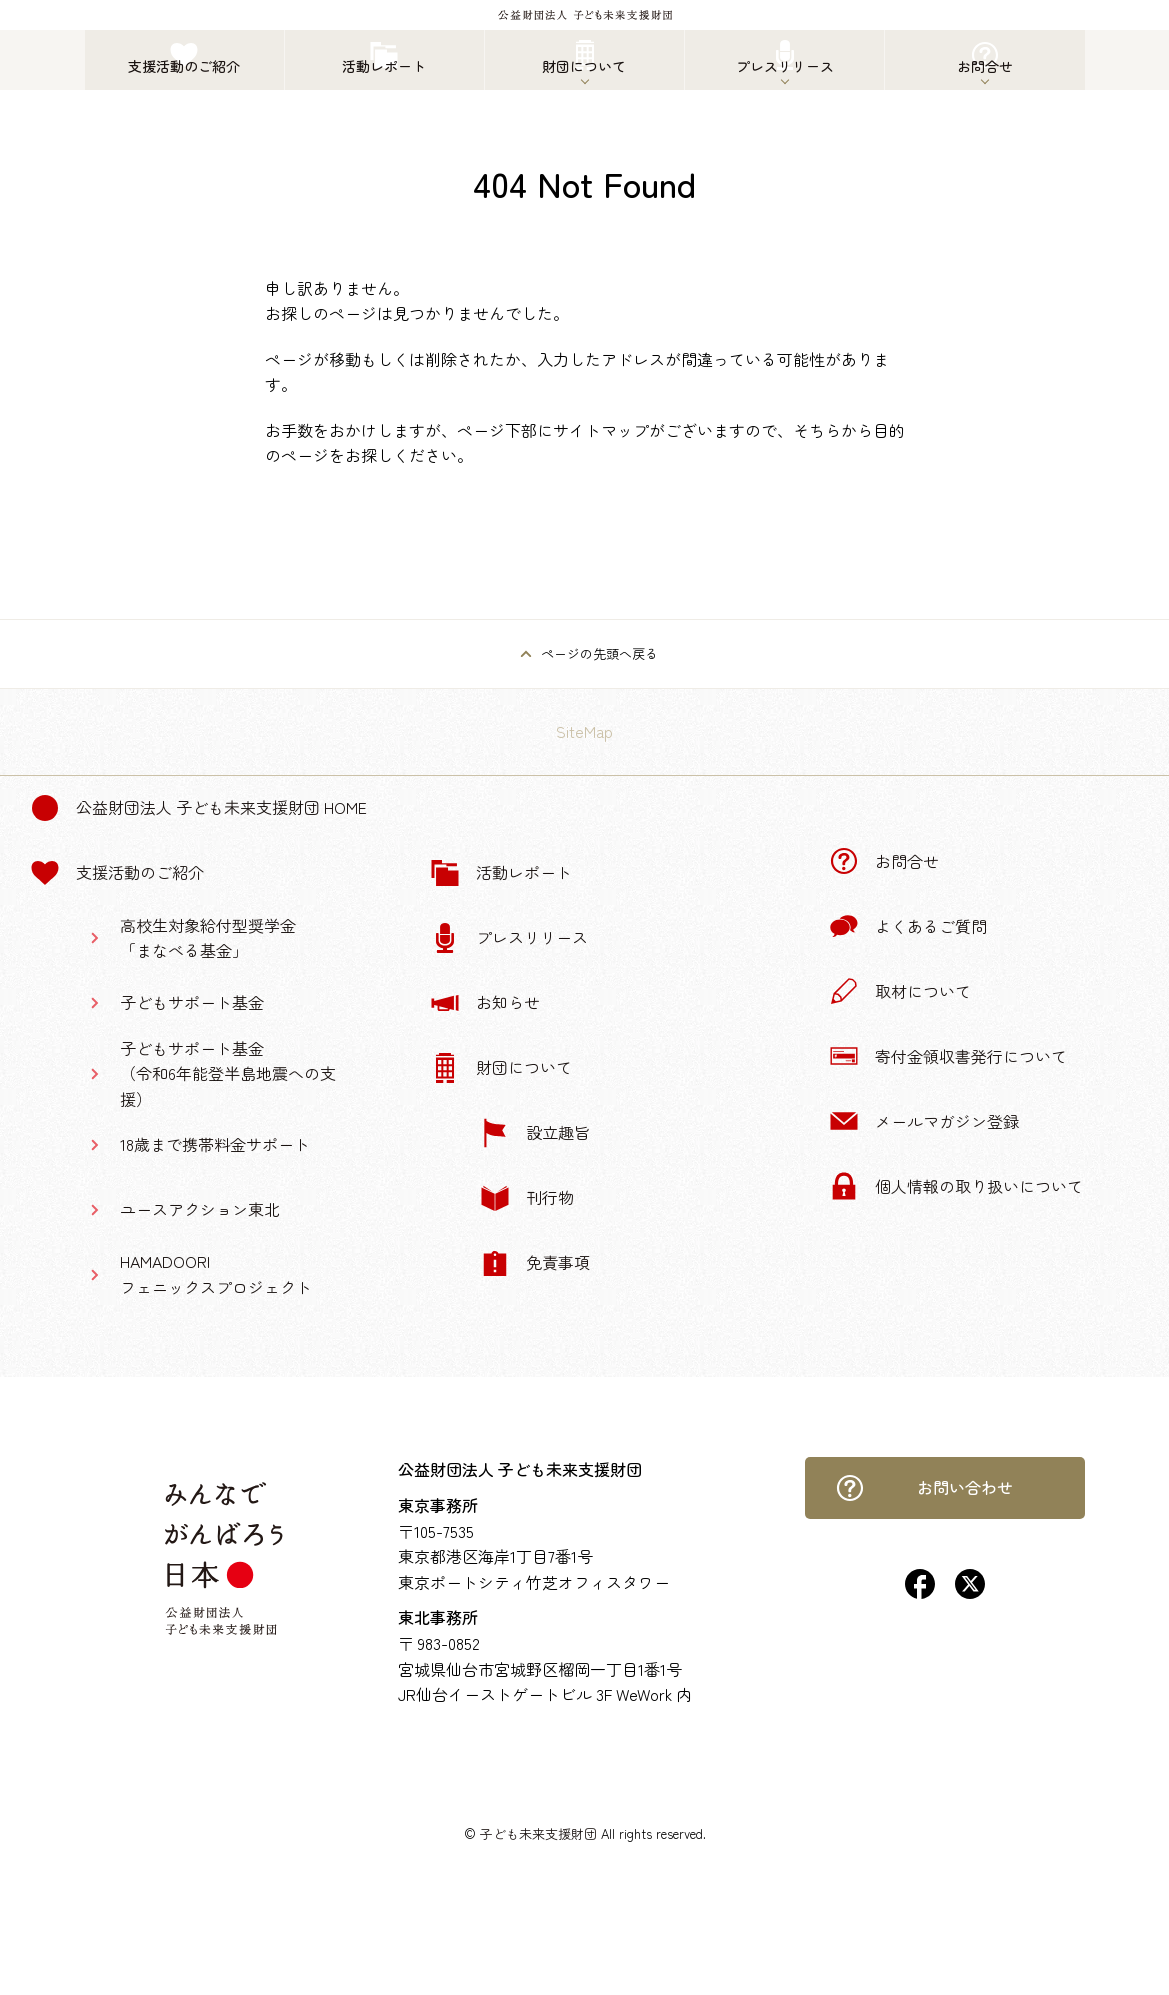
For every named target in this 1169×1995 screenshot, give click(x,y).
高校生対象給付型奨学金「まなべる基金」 (208, 938)
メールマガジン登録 (924, 1121)
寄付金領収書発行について (948, 1056)
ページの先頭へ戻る (599, 653)
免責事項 (535, 1263)
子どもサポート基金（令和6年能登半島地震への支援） (228, 1073)
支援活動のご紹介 (117, 873)
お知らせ (485, 1003)
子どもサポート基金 (192, 1002)
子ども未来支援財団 (538, 1833)
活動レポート (501, 873)
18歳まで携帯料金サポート (215, 1144)
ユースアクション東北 (200, 1209)
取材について (900, 991)
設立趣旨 (535, 1133)
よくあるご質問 (908, 926)
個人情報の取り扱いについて (956, 1186)
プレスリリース (509, 938)
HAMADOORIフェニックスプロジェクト (216, 1274)
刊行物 (527, 1198)
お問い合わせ (924, 1488)
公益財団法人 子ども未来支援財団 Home (198, 808)
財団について (501, 1068)
